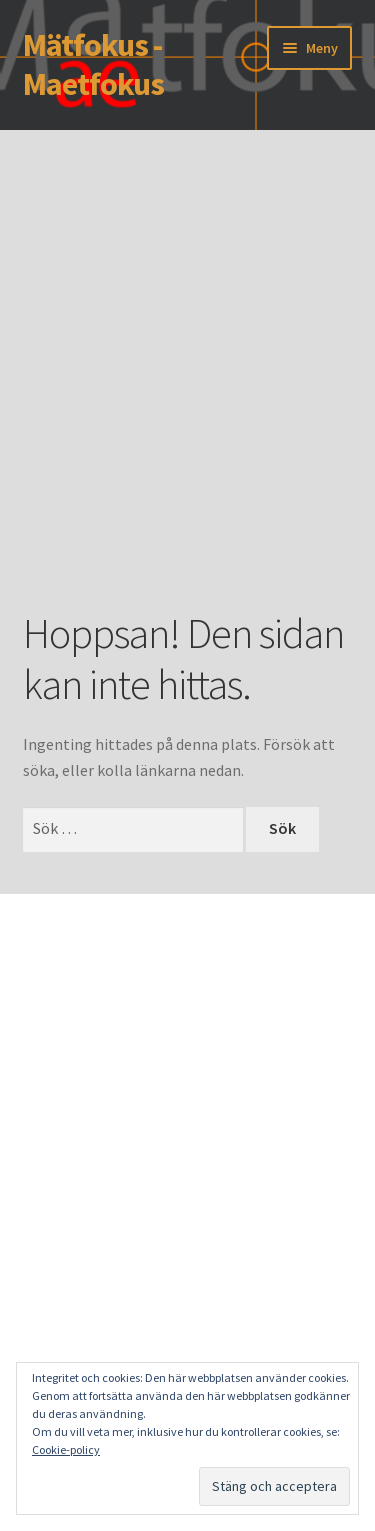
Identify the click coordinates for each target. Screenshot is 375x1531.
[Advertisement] (187, 399)
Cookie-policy (66, 1449)
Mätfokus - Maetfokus (93, 64)
